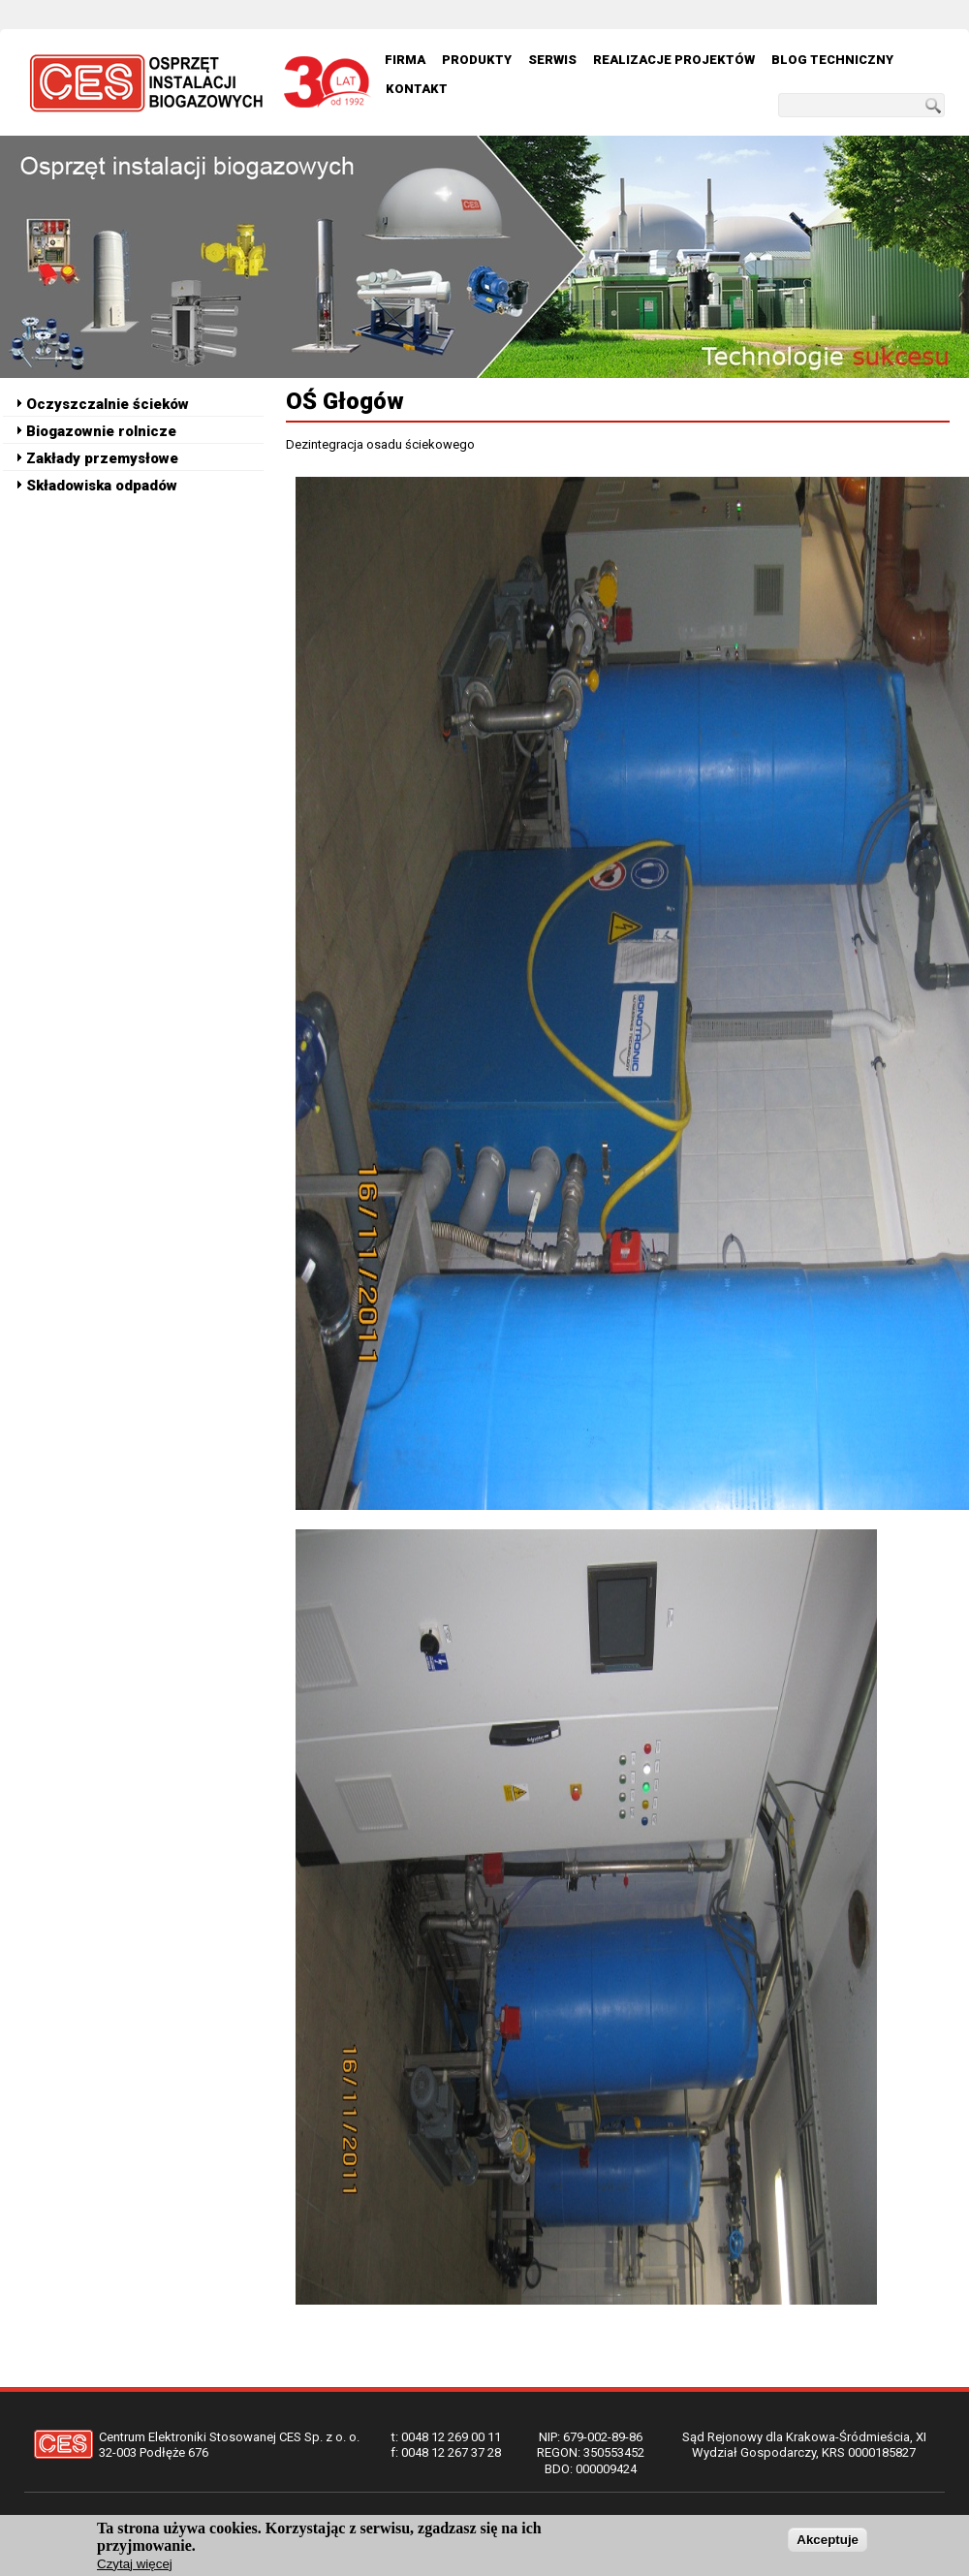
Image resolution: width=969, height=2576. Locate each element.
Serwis (552, 59)
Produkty (477, 59)
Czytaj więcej (134, 2567)
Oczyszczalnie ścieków (107, 404)
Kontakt (417, 88)
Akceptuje (828, 2543)
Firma (405, 59)
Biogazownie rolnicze (101, 431)
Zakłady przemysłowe (102, 458)
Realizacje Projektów (674, 59)
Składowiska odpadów (101, 485)
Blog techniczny (832, 59)
